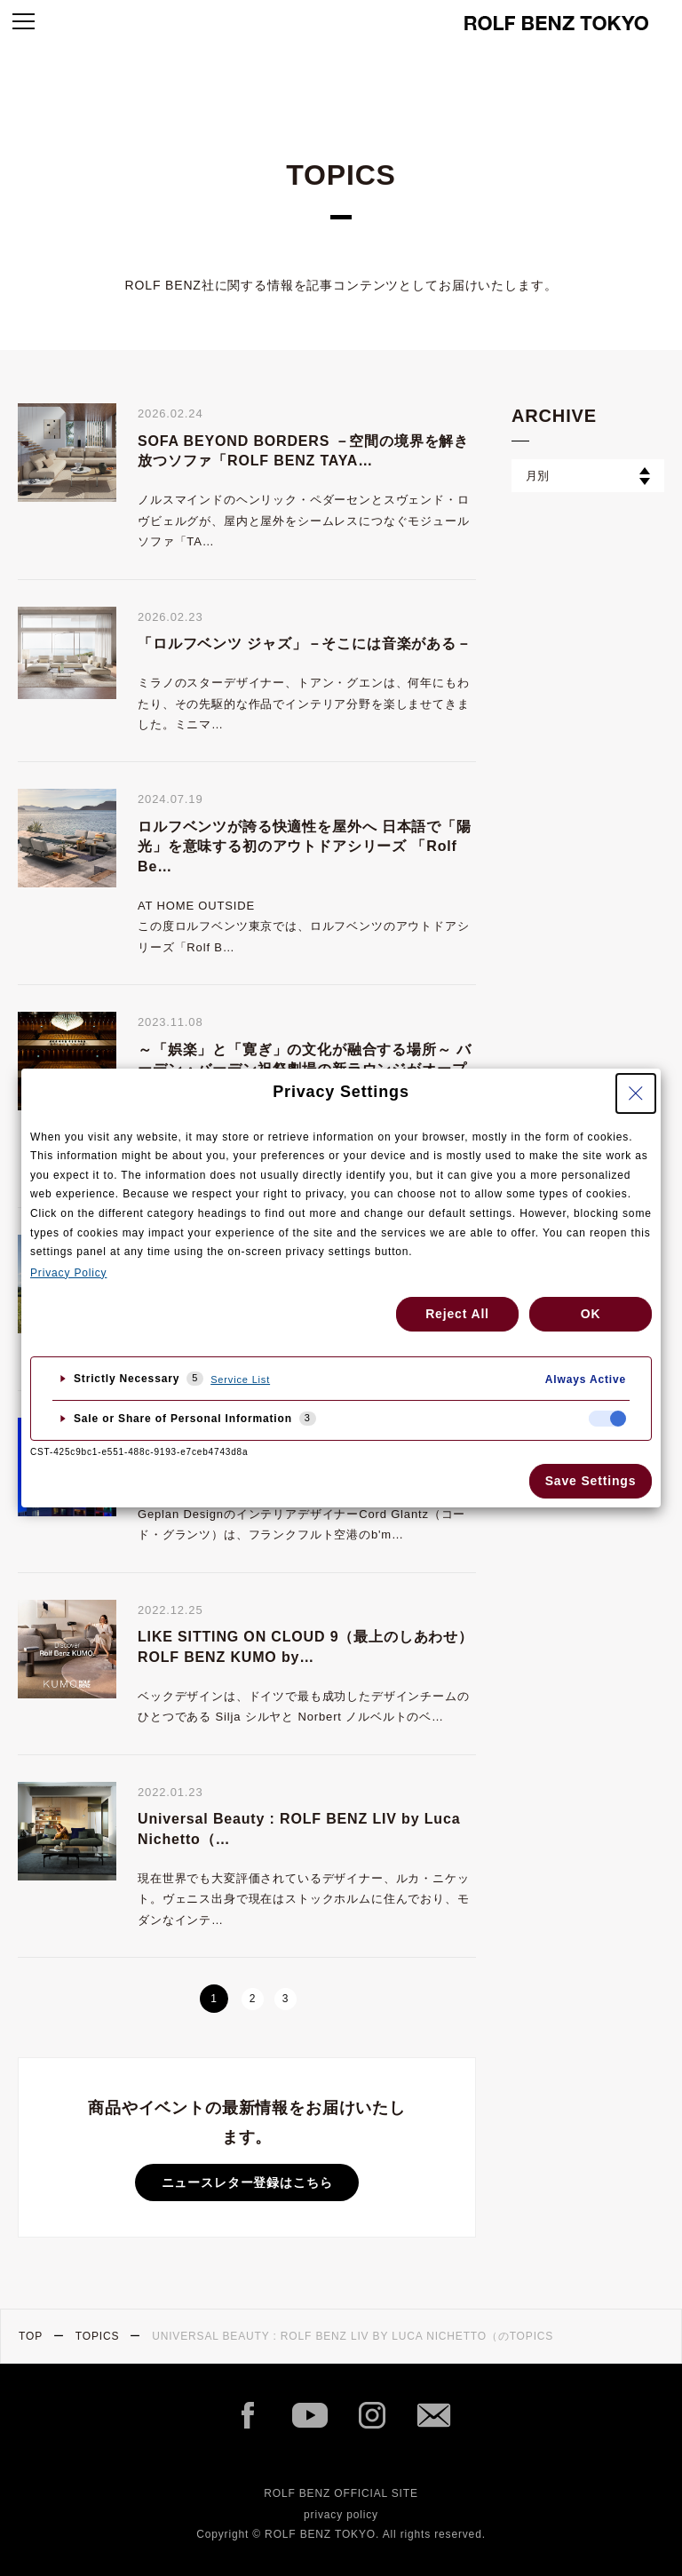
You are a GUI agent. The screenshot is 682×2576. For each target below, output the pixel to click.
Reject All (457, 1314)
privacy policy (341, 2514)
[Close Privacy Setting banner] (635, 1093)
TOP (31, 2336)
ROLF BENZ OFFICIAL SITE (341, 2493)
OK (591, 1314)
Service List (240, 1379)
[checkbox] (607, 1419)
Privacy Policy (68, 1273)
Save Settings (591, 1481)
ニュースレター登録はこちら (247, 2182)
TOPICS (97, 2336)
